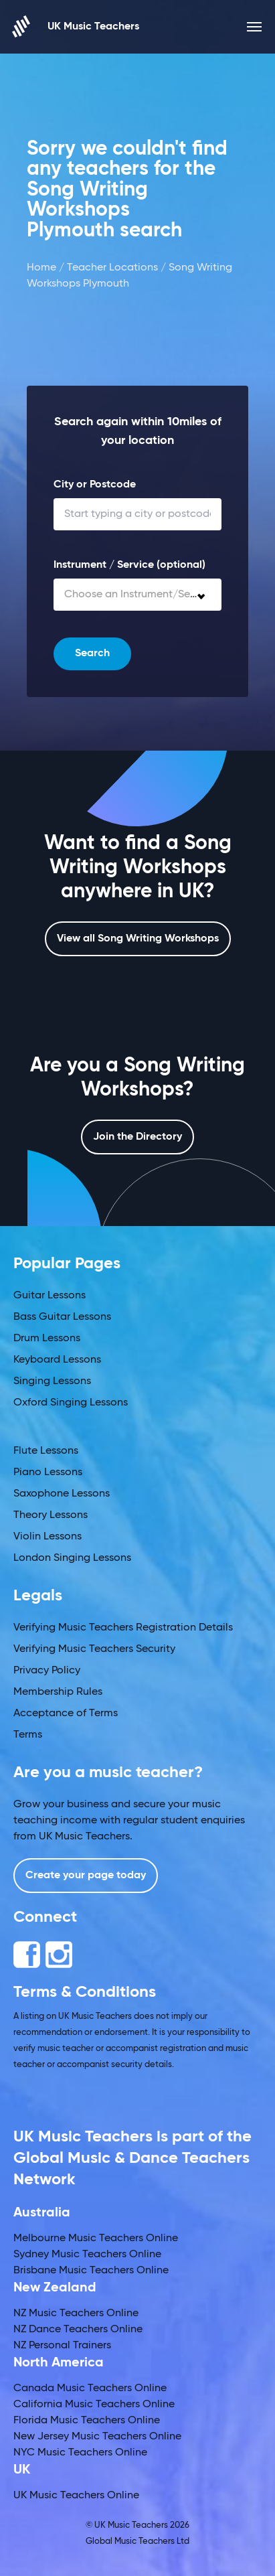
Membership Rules (57, 1692)
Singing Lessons (52, 1381)
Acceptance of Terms (65, 1713)
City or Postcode (95, 484)
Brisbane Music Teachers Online (91, 2270)
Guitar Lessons (49, 1295)
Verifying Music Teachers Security (94, 1649)
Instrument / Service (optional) (129, 565)
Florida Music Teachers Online (86, 2420)
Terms (27, 1735)
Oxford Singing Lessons (70, 1402)
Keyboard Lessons (57, 1360)
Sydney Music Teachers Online (87, 2254)
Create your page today (85, 1875)
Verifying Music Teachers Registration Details (123, 1627)
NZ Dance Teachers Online (78, 2329)
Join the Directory (137, 1137)
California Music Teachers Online (94, 2404)
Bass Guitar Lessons (62, 1317)
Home (41, 267)
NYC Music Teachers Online (80, 2452)
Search (92, 653)
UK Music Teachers (76, 26)
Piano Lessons (47, 1472)
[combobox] (137, 595)
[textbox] (137, 595)
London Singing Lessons (72, 1558)
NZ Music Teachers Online (76, 2313)
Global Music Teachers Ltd (137, 2541)
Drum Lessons (46, 1338)
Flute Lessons (45, 1451)
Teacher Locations (112, 267)
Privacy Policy (46, 1670)
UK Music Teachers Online (76, 2495)
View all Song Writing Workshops (138, 938)
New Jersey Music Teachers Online (97, 2436)
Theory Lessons (50, 1515)
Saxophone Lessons (61, 1494)
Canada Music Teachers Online (90, 2388)
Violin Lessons (47, 1536)
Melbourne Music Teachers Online (95, 2238)
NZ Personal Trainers (62, 2345)
